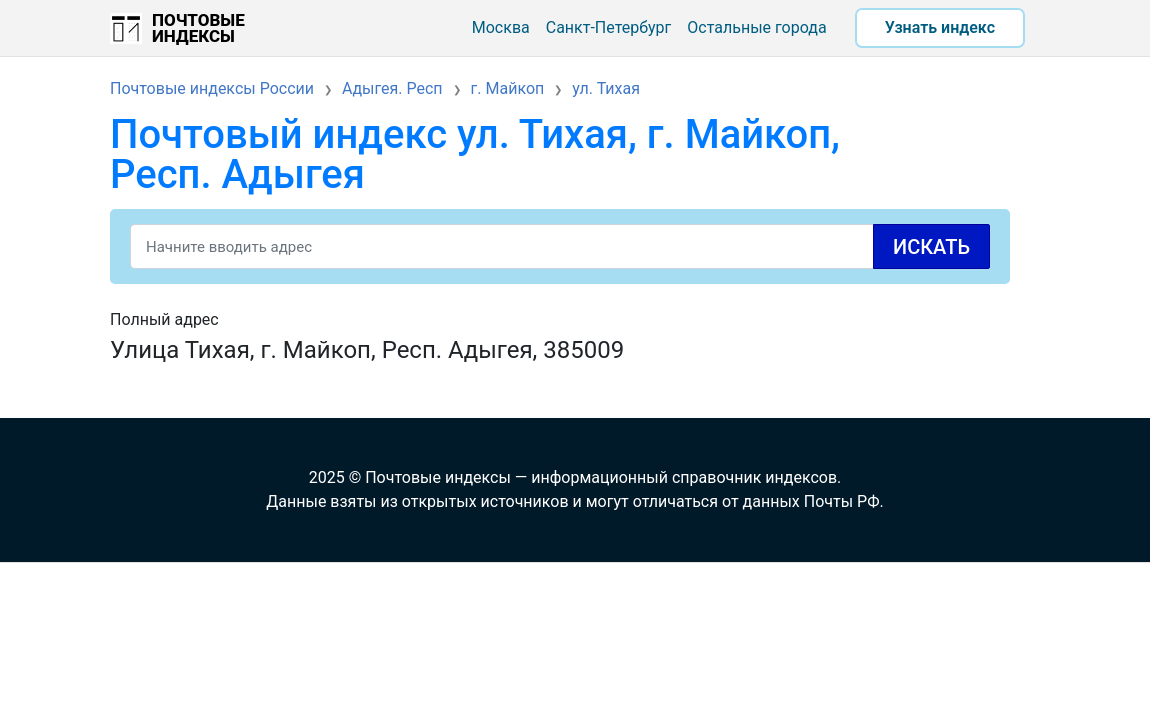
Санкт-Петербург (609, 27)
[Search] (560, 246)
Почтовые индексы (198, 28)
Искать (931, 247)
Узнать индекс (940, 27)
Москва (501, 27)
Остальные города (756, 27)
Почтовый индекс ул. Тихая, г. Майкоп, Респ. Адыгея (475, 154)
